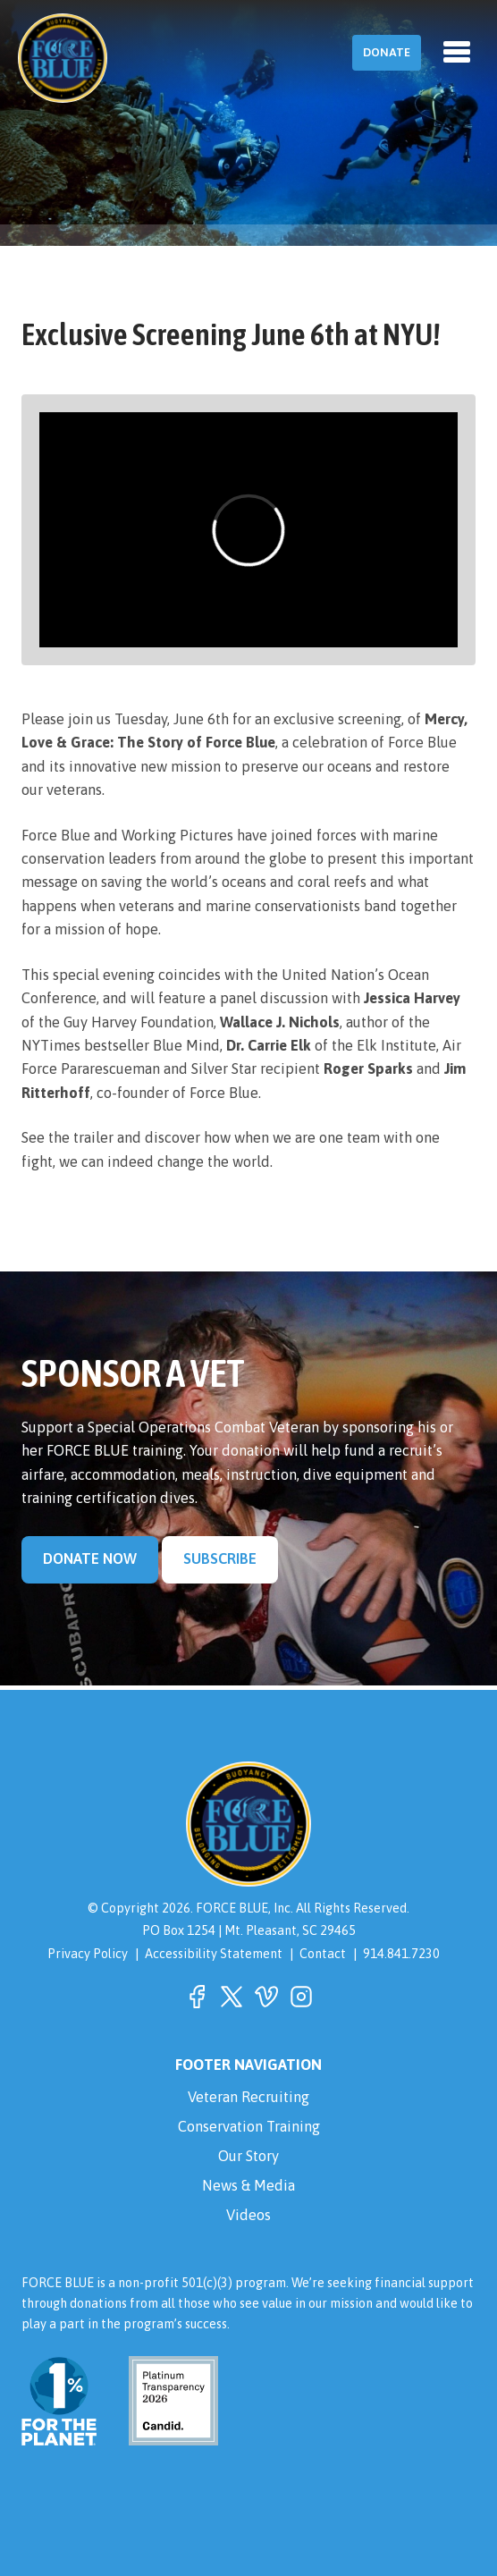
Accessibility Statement (213, 1954)
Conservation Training (249, 2126)
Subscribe (220, 1558)
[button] (197, 1996)
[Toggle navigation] (456, 52)
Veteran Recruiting (248, 2097)
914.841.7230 (401, 1954)
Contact (322, 1954)
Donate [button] (386, 52)
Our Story (248, 2156)
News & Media (248, 2185)
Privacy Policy (87, 1954)
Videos (248, 2215)
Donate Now (90, 1558)
